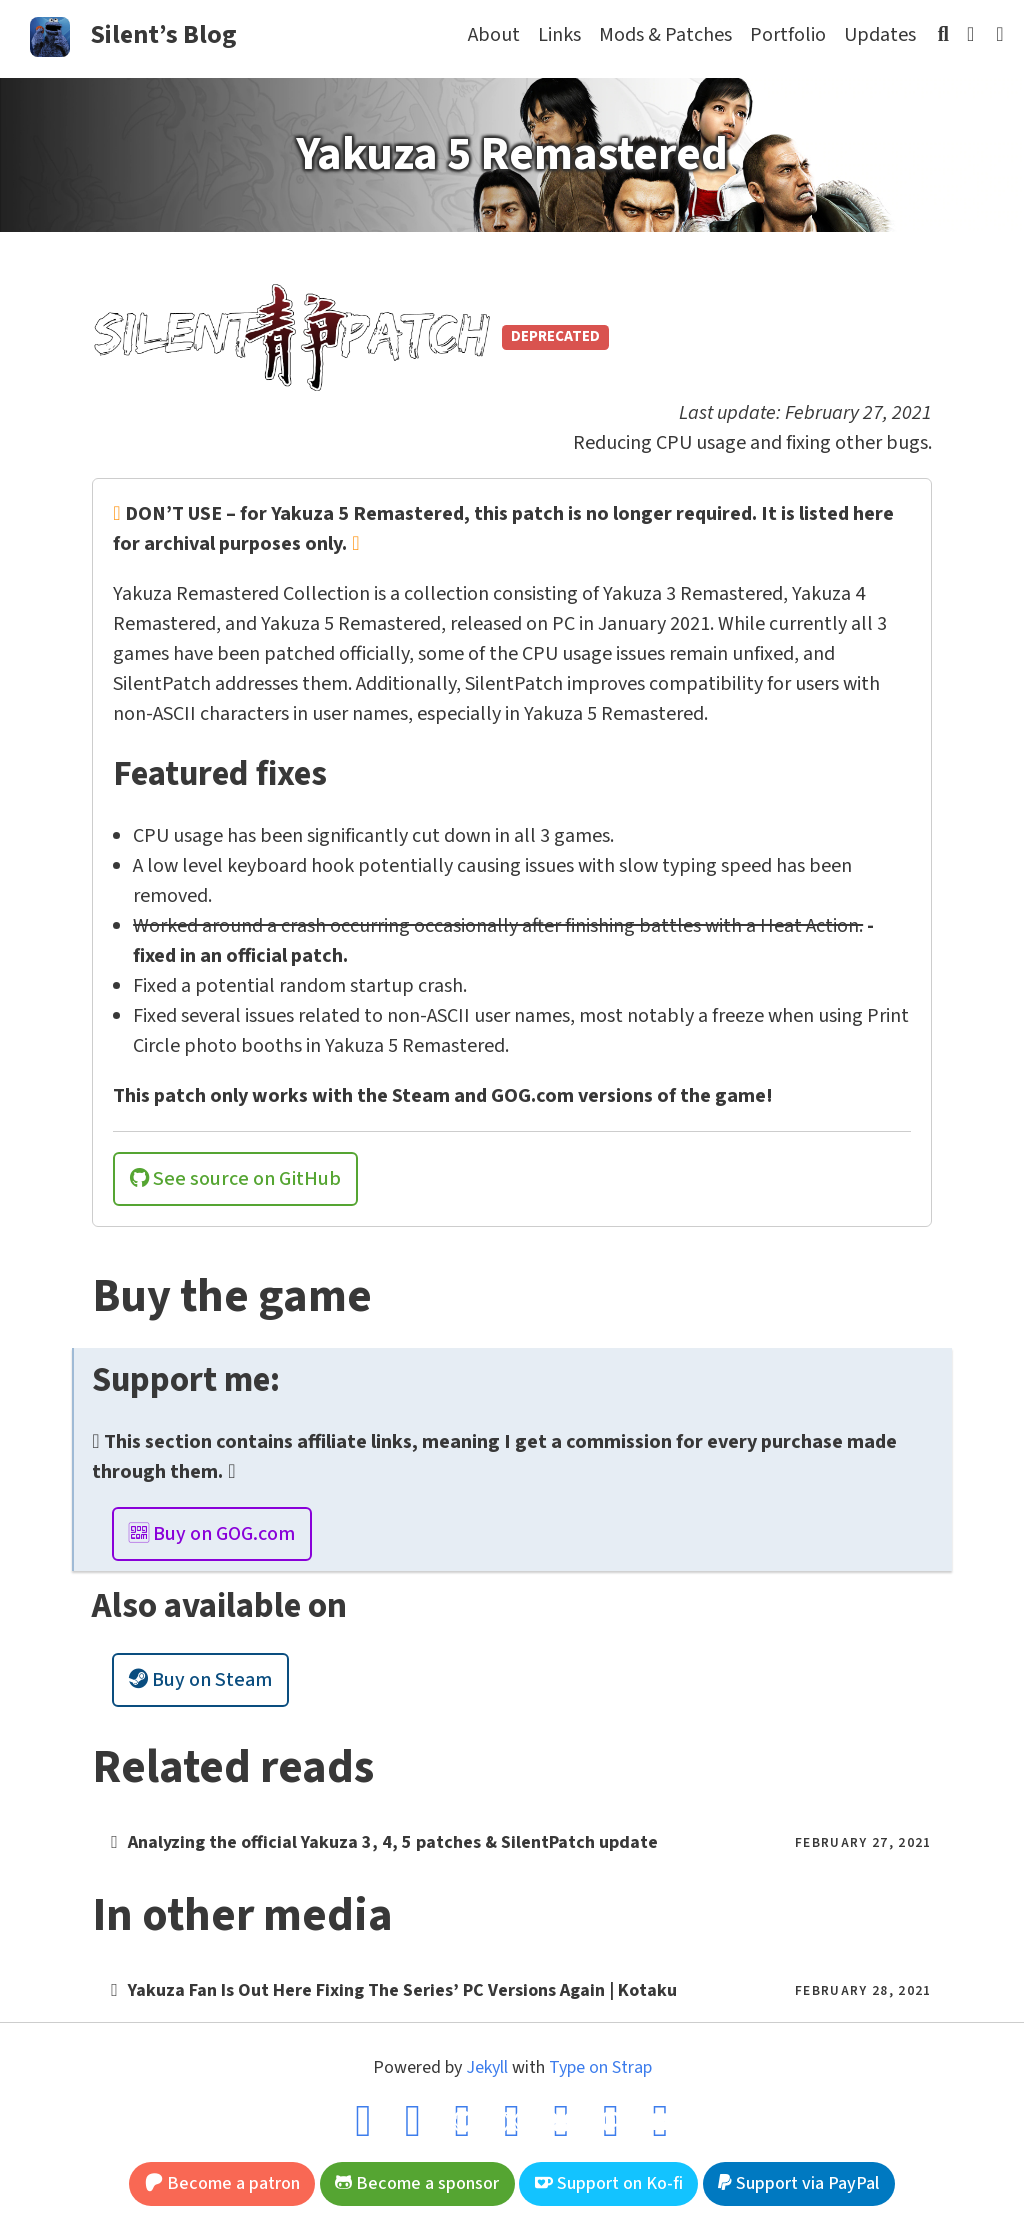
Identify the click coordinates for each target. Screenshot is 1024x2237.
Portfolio (788, 35)
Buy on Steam (200, 1680)
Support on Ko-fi (609, 2183)
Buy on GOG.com (212, 1534)
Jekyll (487, 2067)
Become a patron (222, 2183)
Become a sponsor (417, 2183)
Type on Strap (600, 2067)
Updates (880, 35)
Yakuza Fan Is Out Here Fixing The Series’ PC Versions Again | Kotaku (402, 1990)
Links (559, 35)
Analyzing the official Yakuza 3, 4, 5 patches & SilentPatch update (393, 1842)
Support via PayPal (798, 2183)
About (494, 35)
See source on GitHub (235, 1179)
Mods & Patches (665, 35)
